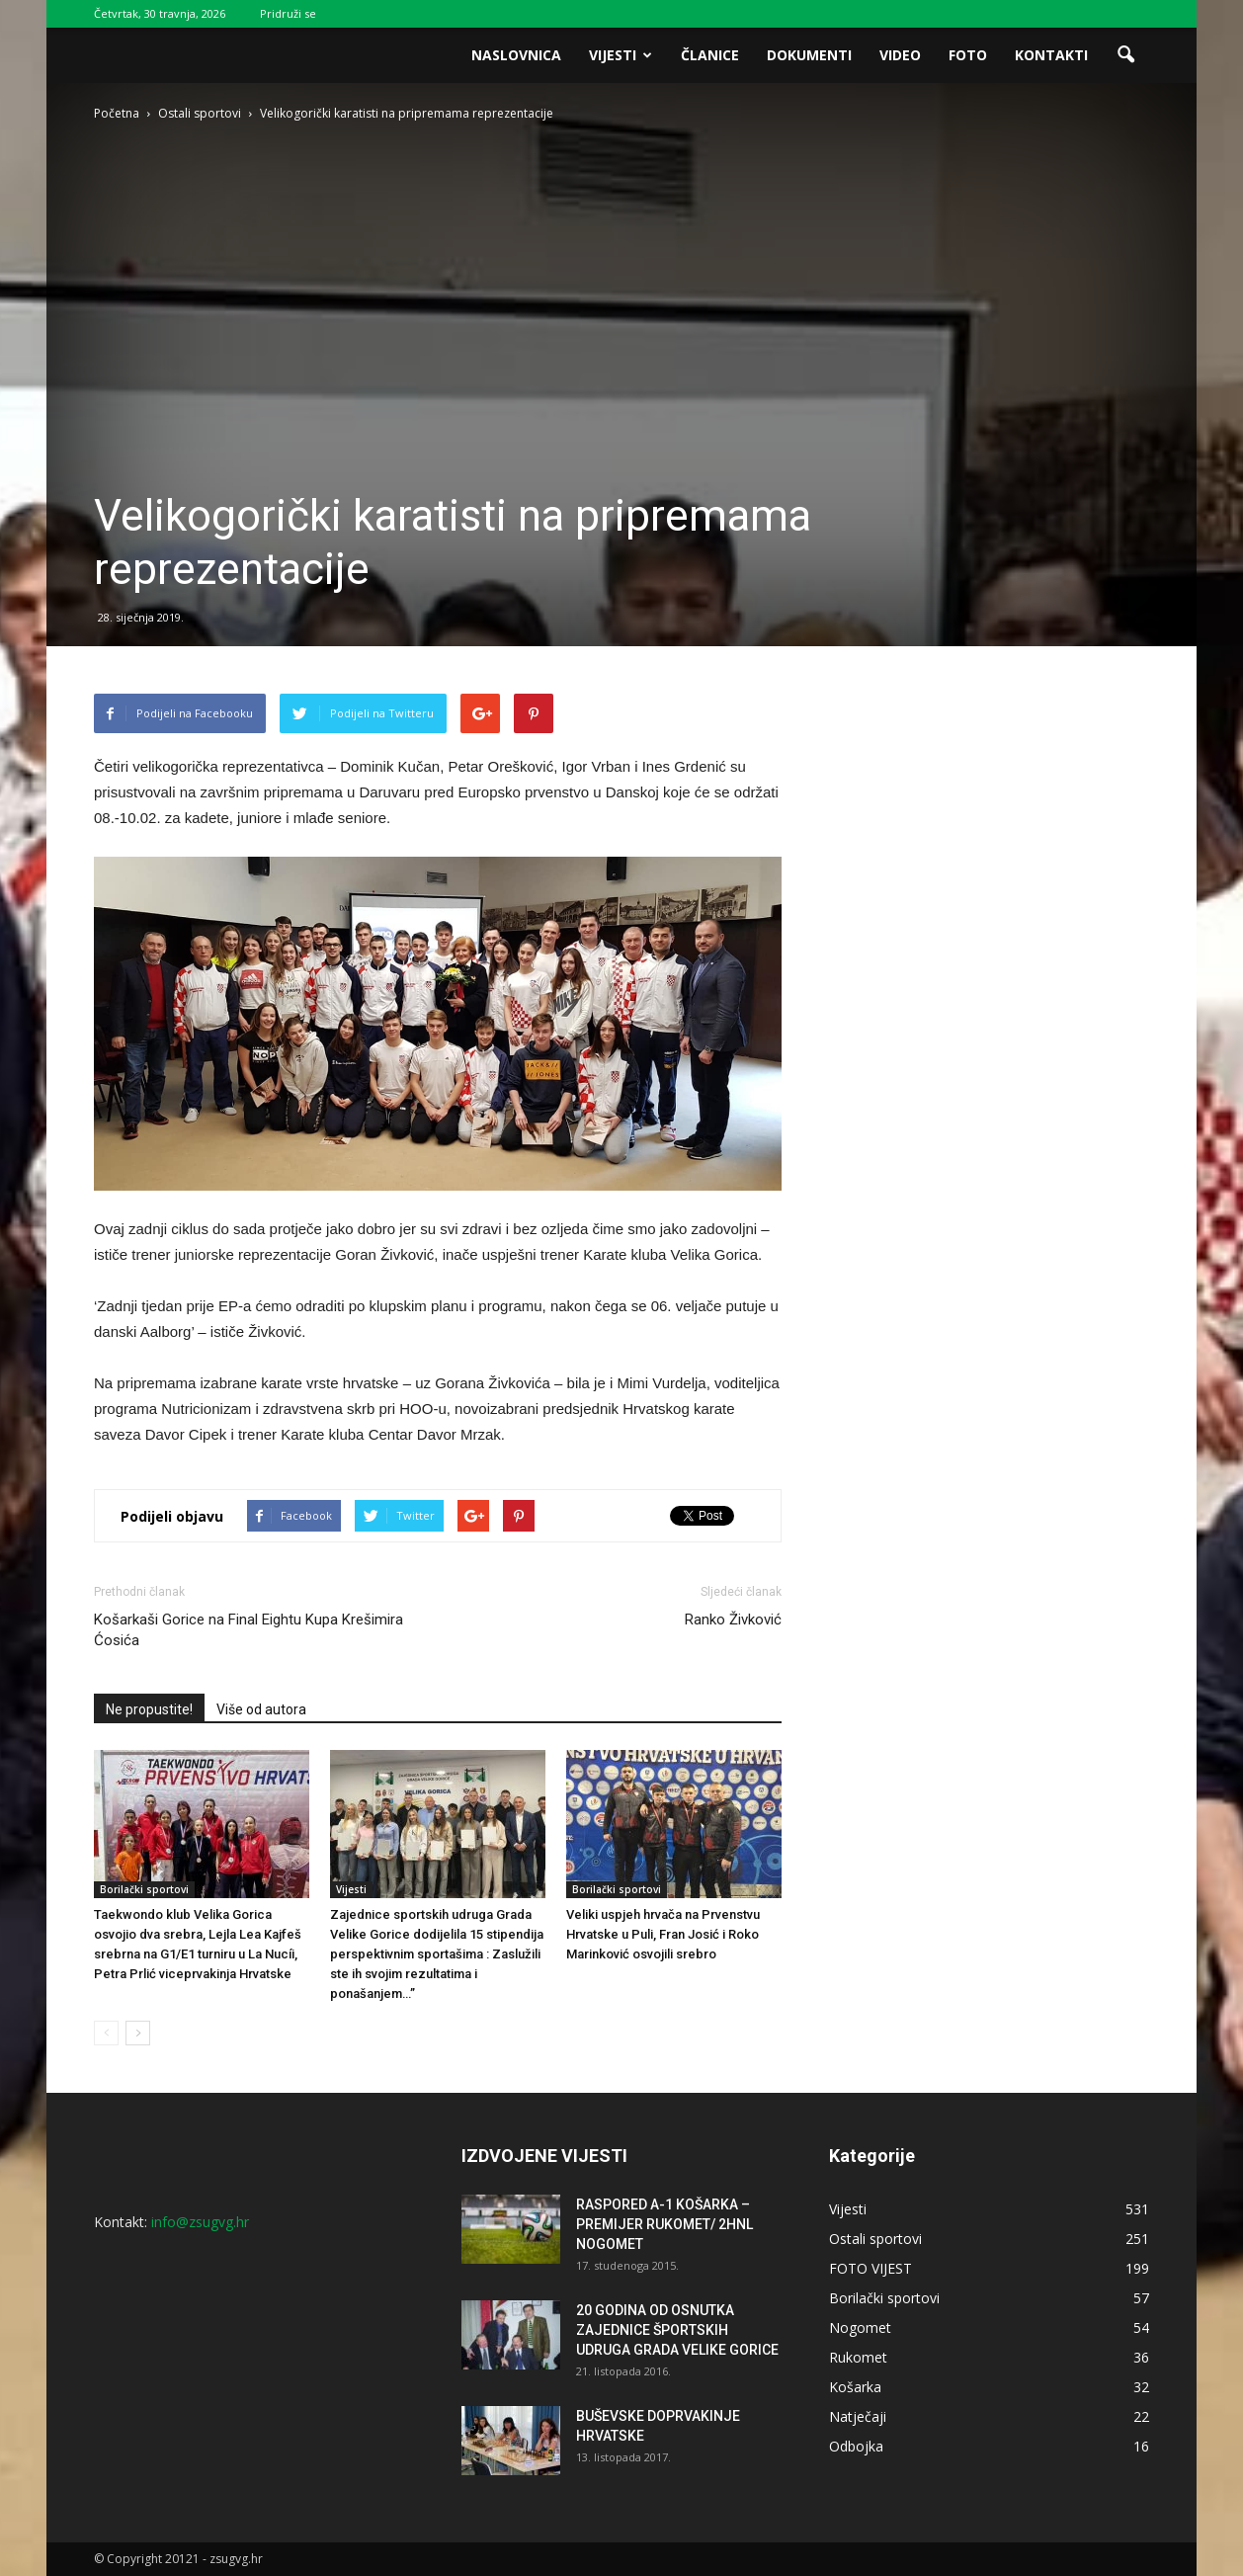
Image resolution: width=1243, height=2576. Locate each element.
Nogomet (860, 2327)
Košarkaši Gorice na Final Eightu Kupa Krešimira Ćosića (248, 1630)
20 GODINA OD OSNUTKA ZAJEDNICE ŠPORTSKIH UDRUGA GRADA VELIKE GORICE (677, 2330)
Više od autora (261, 1709)
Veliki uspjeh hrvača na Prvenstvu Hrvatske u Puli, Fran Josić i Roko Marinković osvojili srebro (663, 1934)
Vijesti (620, 54)
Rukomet (858, 2357)
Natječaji (857, 2416)
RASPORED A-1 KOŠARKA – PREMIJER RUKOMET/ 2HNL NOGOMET (664, 2224)
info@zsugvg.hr (200, 2221)
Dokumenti (809, 54)
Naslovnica (516, 54)
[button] (1125, 55)
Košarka (855, 2386)
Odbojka (856, 2446)
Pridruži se (288, 13)
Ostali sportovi (875, 2238)
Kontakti (1051, 54)
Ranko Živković (733, 1619)
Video (900, 54)
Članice (710, 54)
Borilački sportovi (144, 1889)
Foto (968, 54)
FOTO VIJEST (870, 2268)
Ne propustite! (149, 1709)
